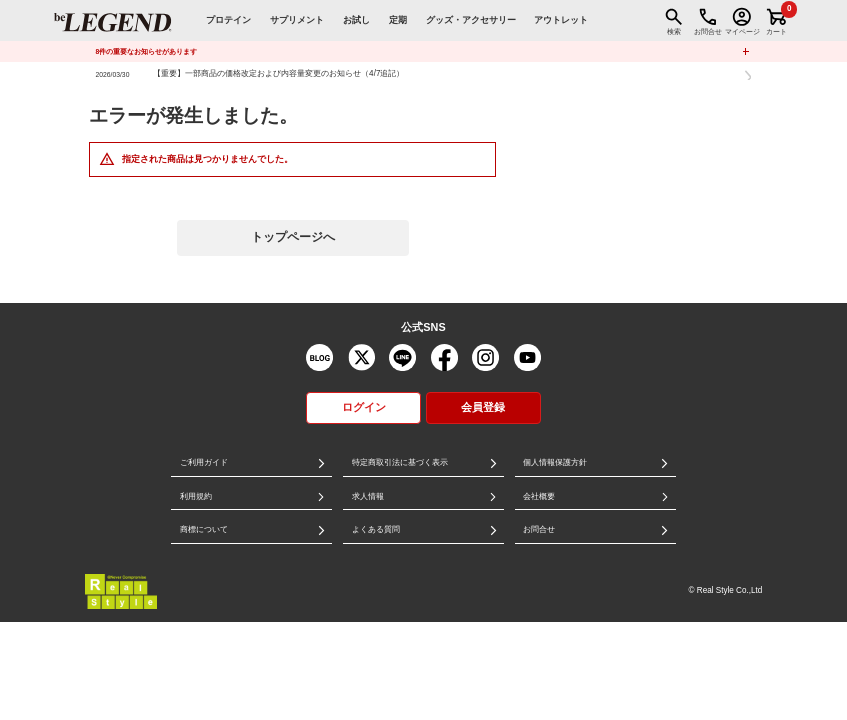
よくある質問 (376, 529)
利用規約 (196, 496)
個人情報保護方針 (555, 462)
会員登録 (483, 407)
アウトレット (561, 20)
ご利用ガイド (204, 462)
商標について (204, 529)
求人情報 (368, 496)
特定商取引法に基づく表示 (400, 462)
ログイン (364, 407)
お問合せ (539, 529)
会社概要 (539, 496)
